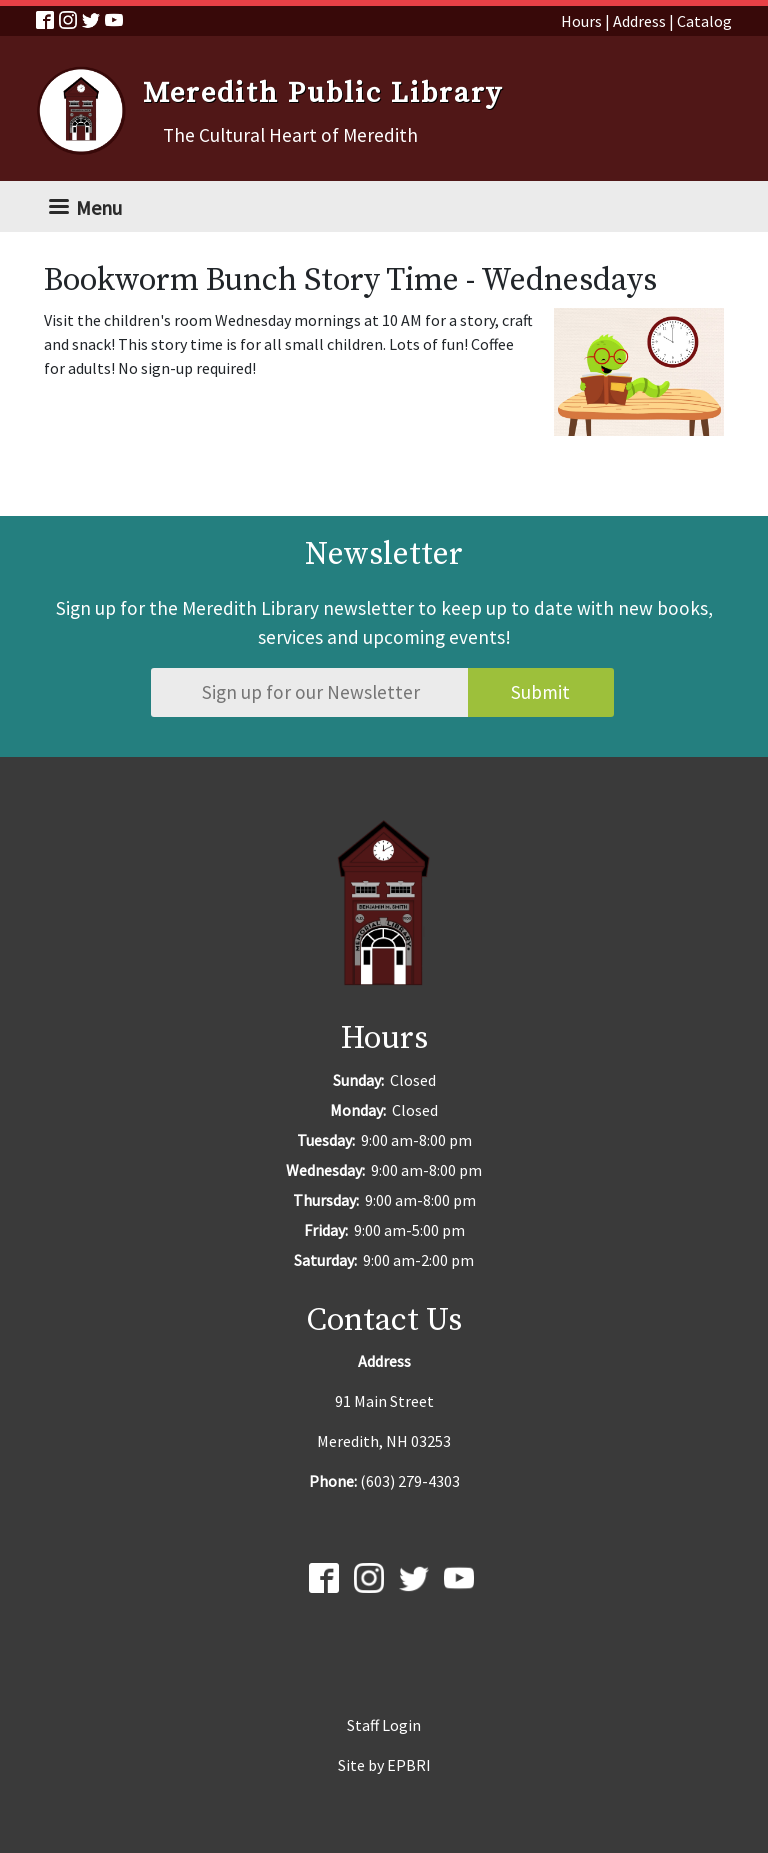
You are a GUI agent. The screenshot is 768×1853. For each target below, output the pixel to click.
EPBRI (409, 1765)
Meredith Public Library (323, 94)
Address (639, 21)
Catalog (704, 21)
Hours (581, 21)
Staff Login (384, 1725)
